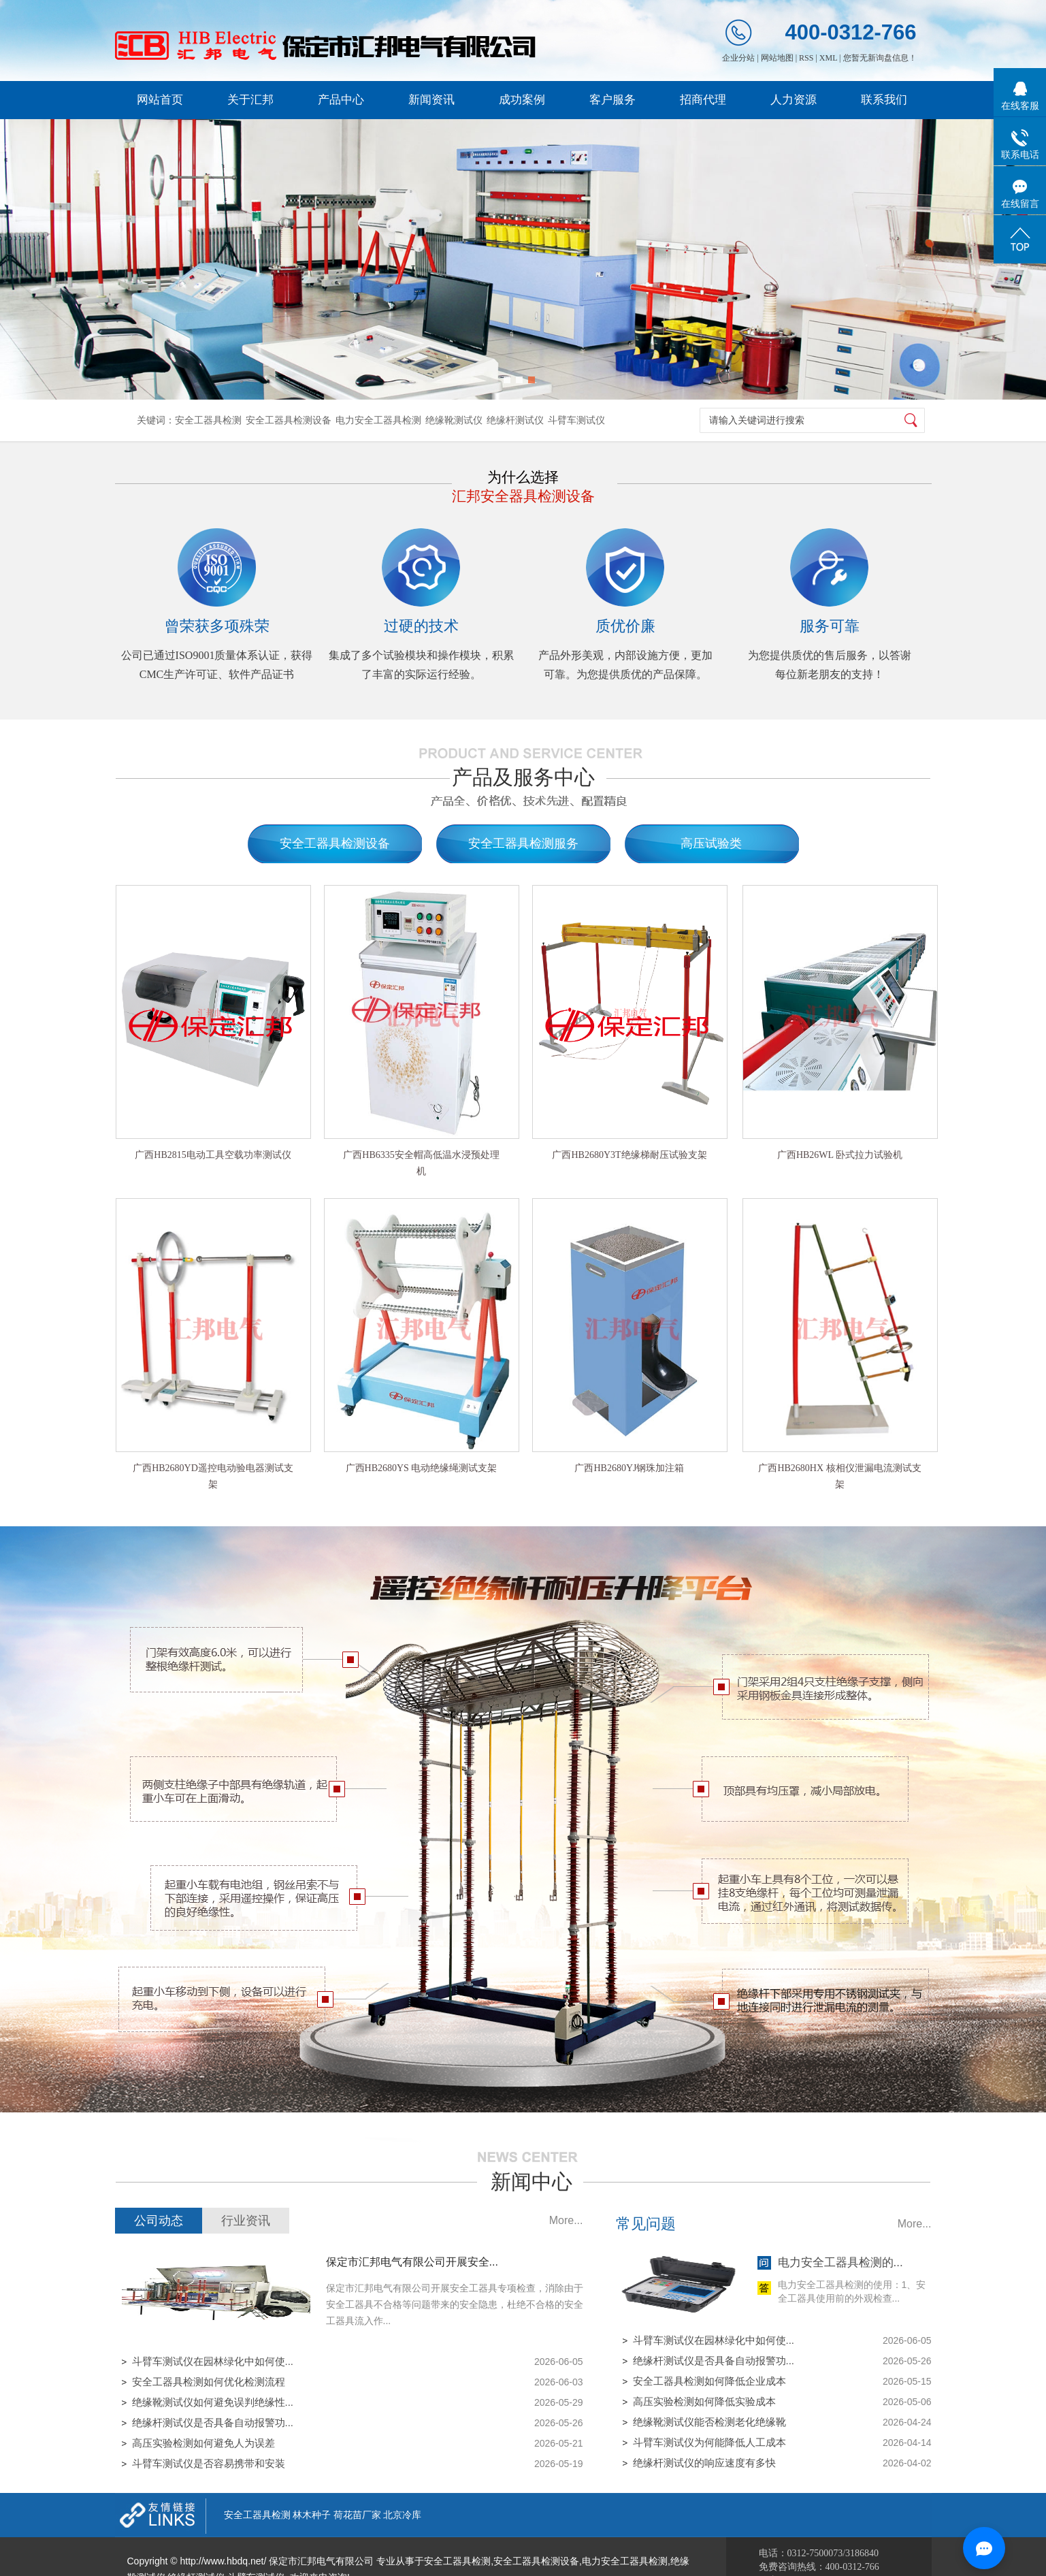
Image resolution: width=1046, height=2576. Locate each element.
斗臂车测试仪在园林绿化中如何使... (213, 2361)
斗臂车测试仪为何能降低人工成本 (709, 2442)
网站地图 (777, 58)
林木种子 (312, 2515)
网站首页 (160, 99)
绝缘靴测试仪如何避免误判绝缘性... (213, 2402)
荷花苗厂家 (357, 2515)
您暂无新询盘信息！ (880, 58)
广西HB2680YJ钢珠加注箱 (629, 1468)
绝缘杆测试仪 (515, 420)
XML (828, 58)
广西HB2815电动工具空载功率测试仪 (213, 1155)
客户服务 (612, 99)
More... (566, 2220)
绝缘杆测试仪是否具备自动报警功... (213, 2422)
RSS (806, 58)
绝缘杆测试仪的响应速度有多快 (704, 2462)
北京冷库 (402, 2515)
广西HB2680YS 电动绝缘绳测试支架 (421, 1468)
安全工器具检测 (208, 420)
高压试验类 (711, 843)
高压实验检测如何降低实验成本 (704, 2401)
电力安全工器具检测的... (840, 2262)
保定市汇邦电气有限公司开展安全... (412, 2262)
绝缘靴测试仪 (454, 420)
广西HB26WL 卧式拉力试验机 (839, 1155)
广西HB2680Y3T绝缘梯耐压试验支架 (629, 1155)
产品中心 (341, 99)
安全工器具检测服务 (523, 843)
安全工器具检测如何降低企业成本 (709, 2381)
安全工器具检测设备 (288, 420)
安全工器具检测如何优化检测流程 (208, 2381)
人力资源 (793, 99)
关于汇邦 (250, 99)
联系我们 (884, 99)
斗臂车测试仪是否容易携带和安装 (208, 2463)
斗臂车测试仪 (576, 420)
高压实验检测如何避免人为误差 (203, 2443)
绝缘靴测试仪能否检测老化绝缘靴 (709, 2422)
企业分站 (738, 58)
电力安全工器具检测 (378, 420)
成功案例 (522, 99)
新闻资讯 (431, 99)
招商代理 (703, 99)
